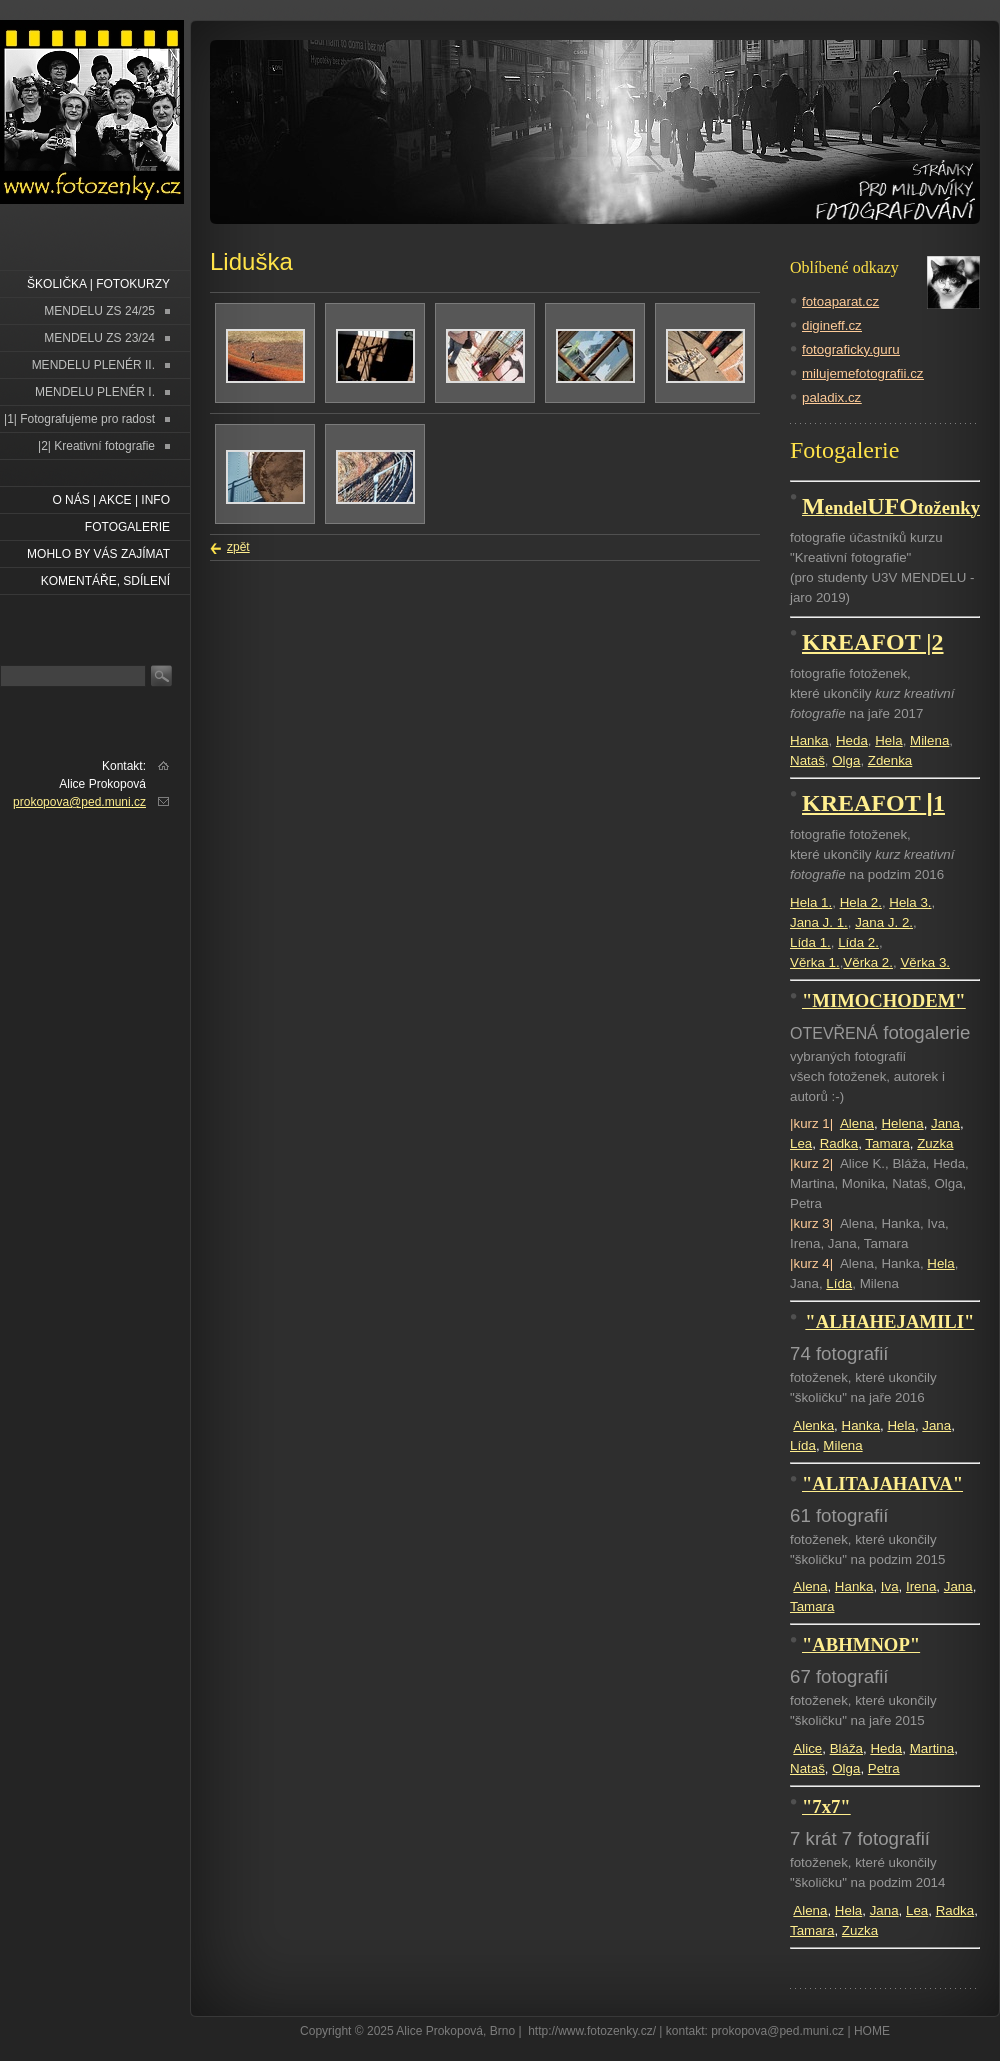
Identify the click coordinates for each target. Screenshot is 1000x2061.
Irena (921, 1586)
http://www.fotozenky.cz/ (592, 2031)
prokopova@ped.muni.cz (79, 802)
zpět (238, 547)
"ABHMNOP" (861, 1644)
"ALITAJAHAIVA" (882, 1483)
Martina (932, 1748)
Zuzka (935, 1143)
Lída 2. (858, 942)
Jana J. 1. (819, 922)
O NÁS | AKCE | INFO (111, 500)
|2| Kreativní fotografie (96, 446)
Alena (857, 1123)
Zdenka (890, 760)
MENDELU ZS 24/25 (99, 311)
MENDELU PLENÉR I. (95, 392)
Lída (839, 1283)
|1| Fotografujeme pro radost (79, 419)
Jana (945, 1123)
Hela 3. (910, 902)
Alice (807, 1748)
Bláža (846, 1748)
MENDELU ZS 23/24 (99, 338)
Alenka (813, 1425)
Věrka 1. (815, 962)
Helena (902, 1123)
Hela (888, 740)
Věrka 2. (868, 962)
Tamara (887, 1143)
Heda (852, 740)
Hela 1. (811, 902)
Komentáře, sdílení (105, 581)
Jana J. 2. (884, 922)
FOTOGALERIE (127, 527)
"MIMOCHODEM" (884, 1000)
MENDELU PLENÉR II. (93, 365)
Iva (890, 1586)
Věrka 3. (925, 962)
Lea (801, 1143)
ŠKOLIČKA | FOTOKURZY (98, 284)
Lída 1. (810, 942)
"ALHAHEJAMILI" (889, 1321)
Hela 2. (861, 902)
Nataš (807, 760)
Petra (884, 1768)
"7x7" (826, 1806)
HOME (872, 2031)
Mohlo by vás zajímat (98, 554)
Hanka (809, 740)
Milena (929, 740)
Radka (839, 1143)
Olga (846, 760)
